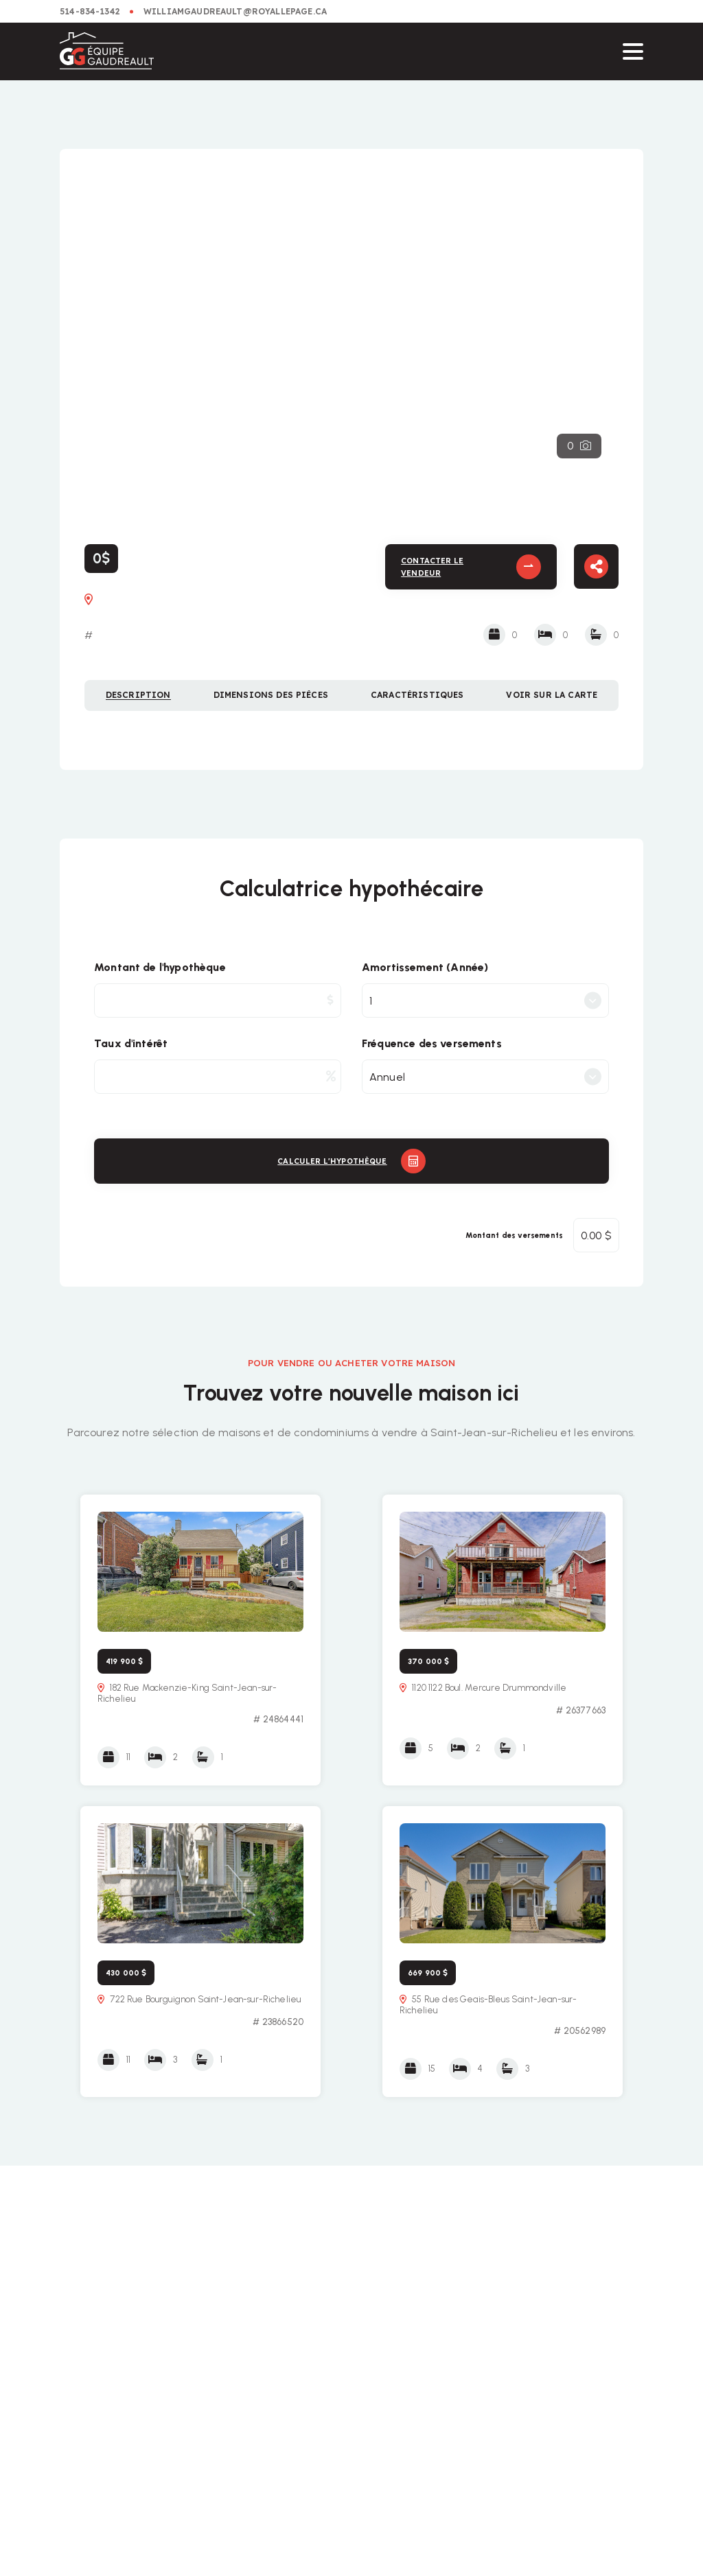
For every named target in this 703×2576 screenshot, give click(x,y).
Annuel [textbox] (387, 1077)
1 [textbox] (370, 1000)
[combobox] (485, 1000)
